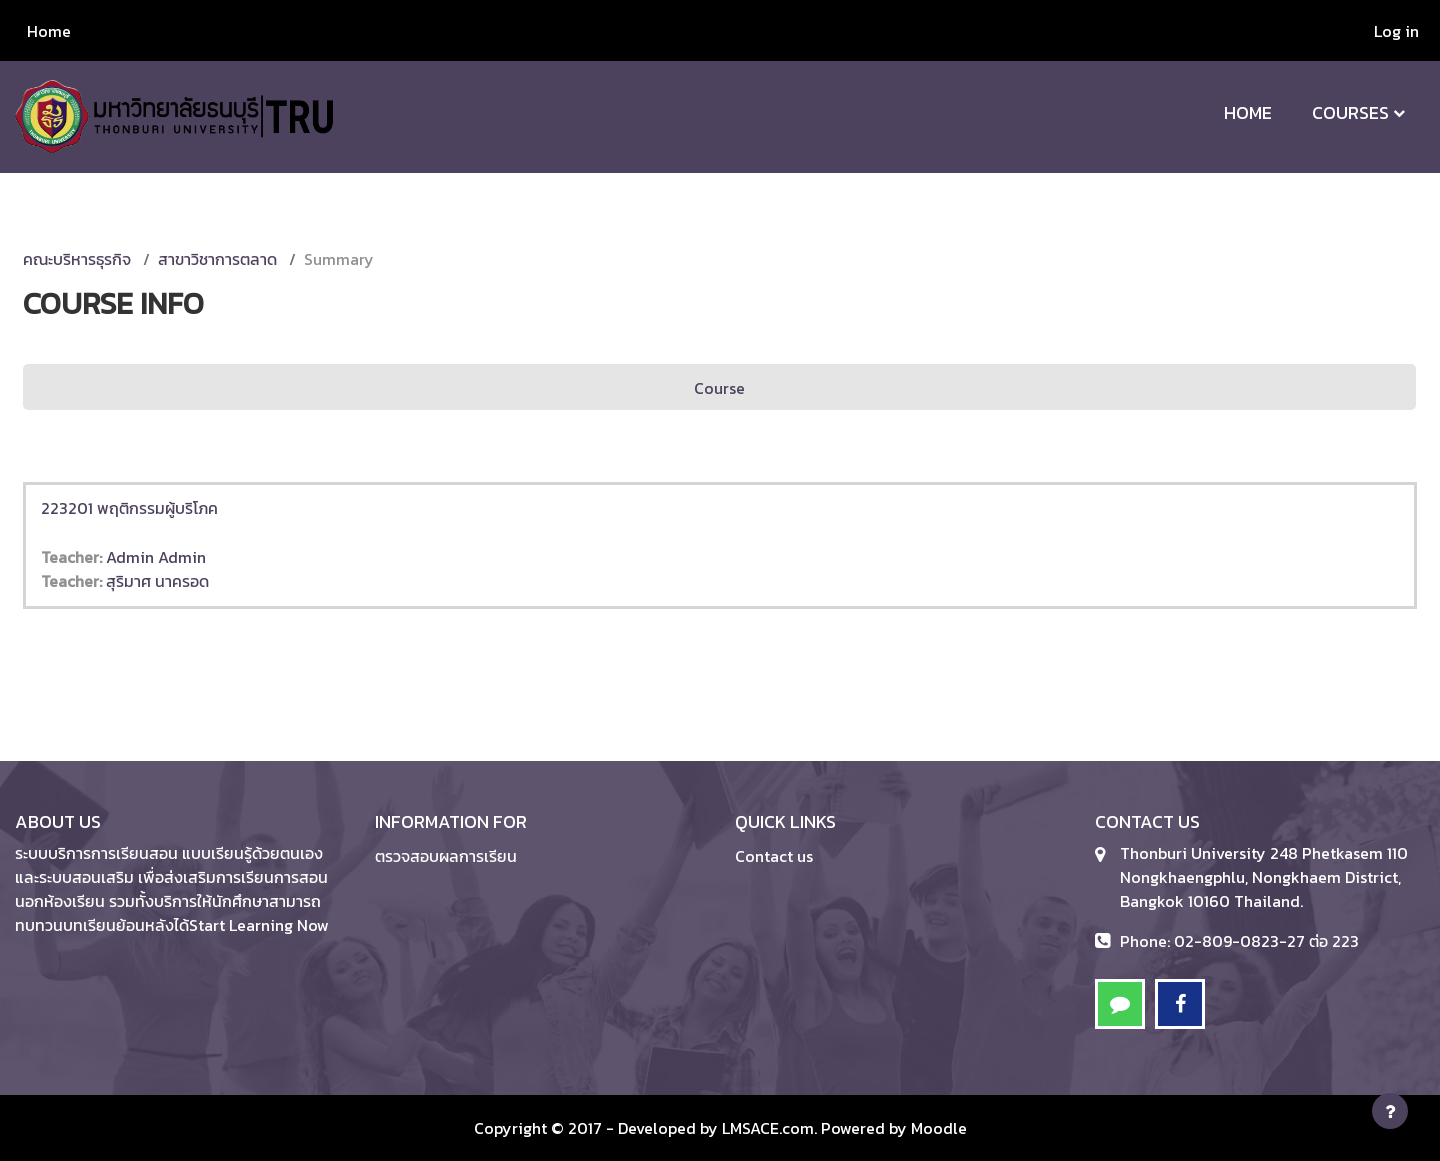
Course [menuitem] (719, 388)
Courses (1350, 112)
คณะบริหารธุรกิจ (77, 259)
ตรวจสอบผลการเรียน (446, 856)
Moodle (939, 1128)
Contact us (774, 856)
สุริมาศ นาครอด (157, 581)
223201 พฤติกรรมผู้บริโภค (129, 508)
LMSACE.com (768, 1128)
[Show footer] (1390, 1111)
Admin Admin (156, 557)
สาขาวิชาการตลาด (217, 259)
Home (1248, 112)
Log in (1396, 31)
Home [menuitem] (49, 31)
